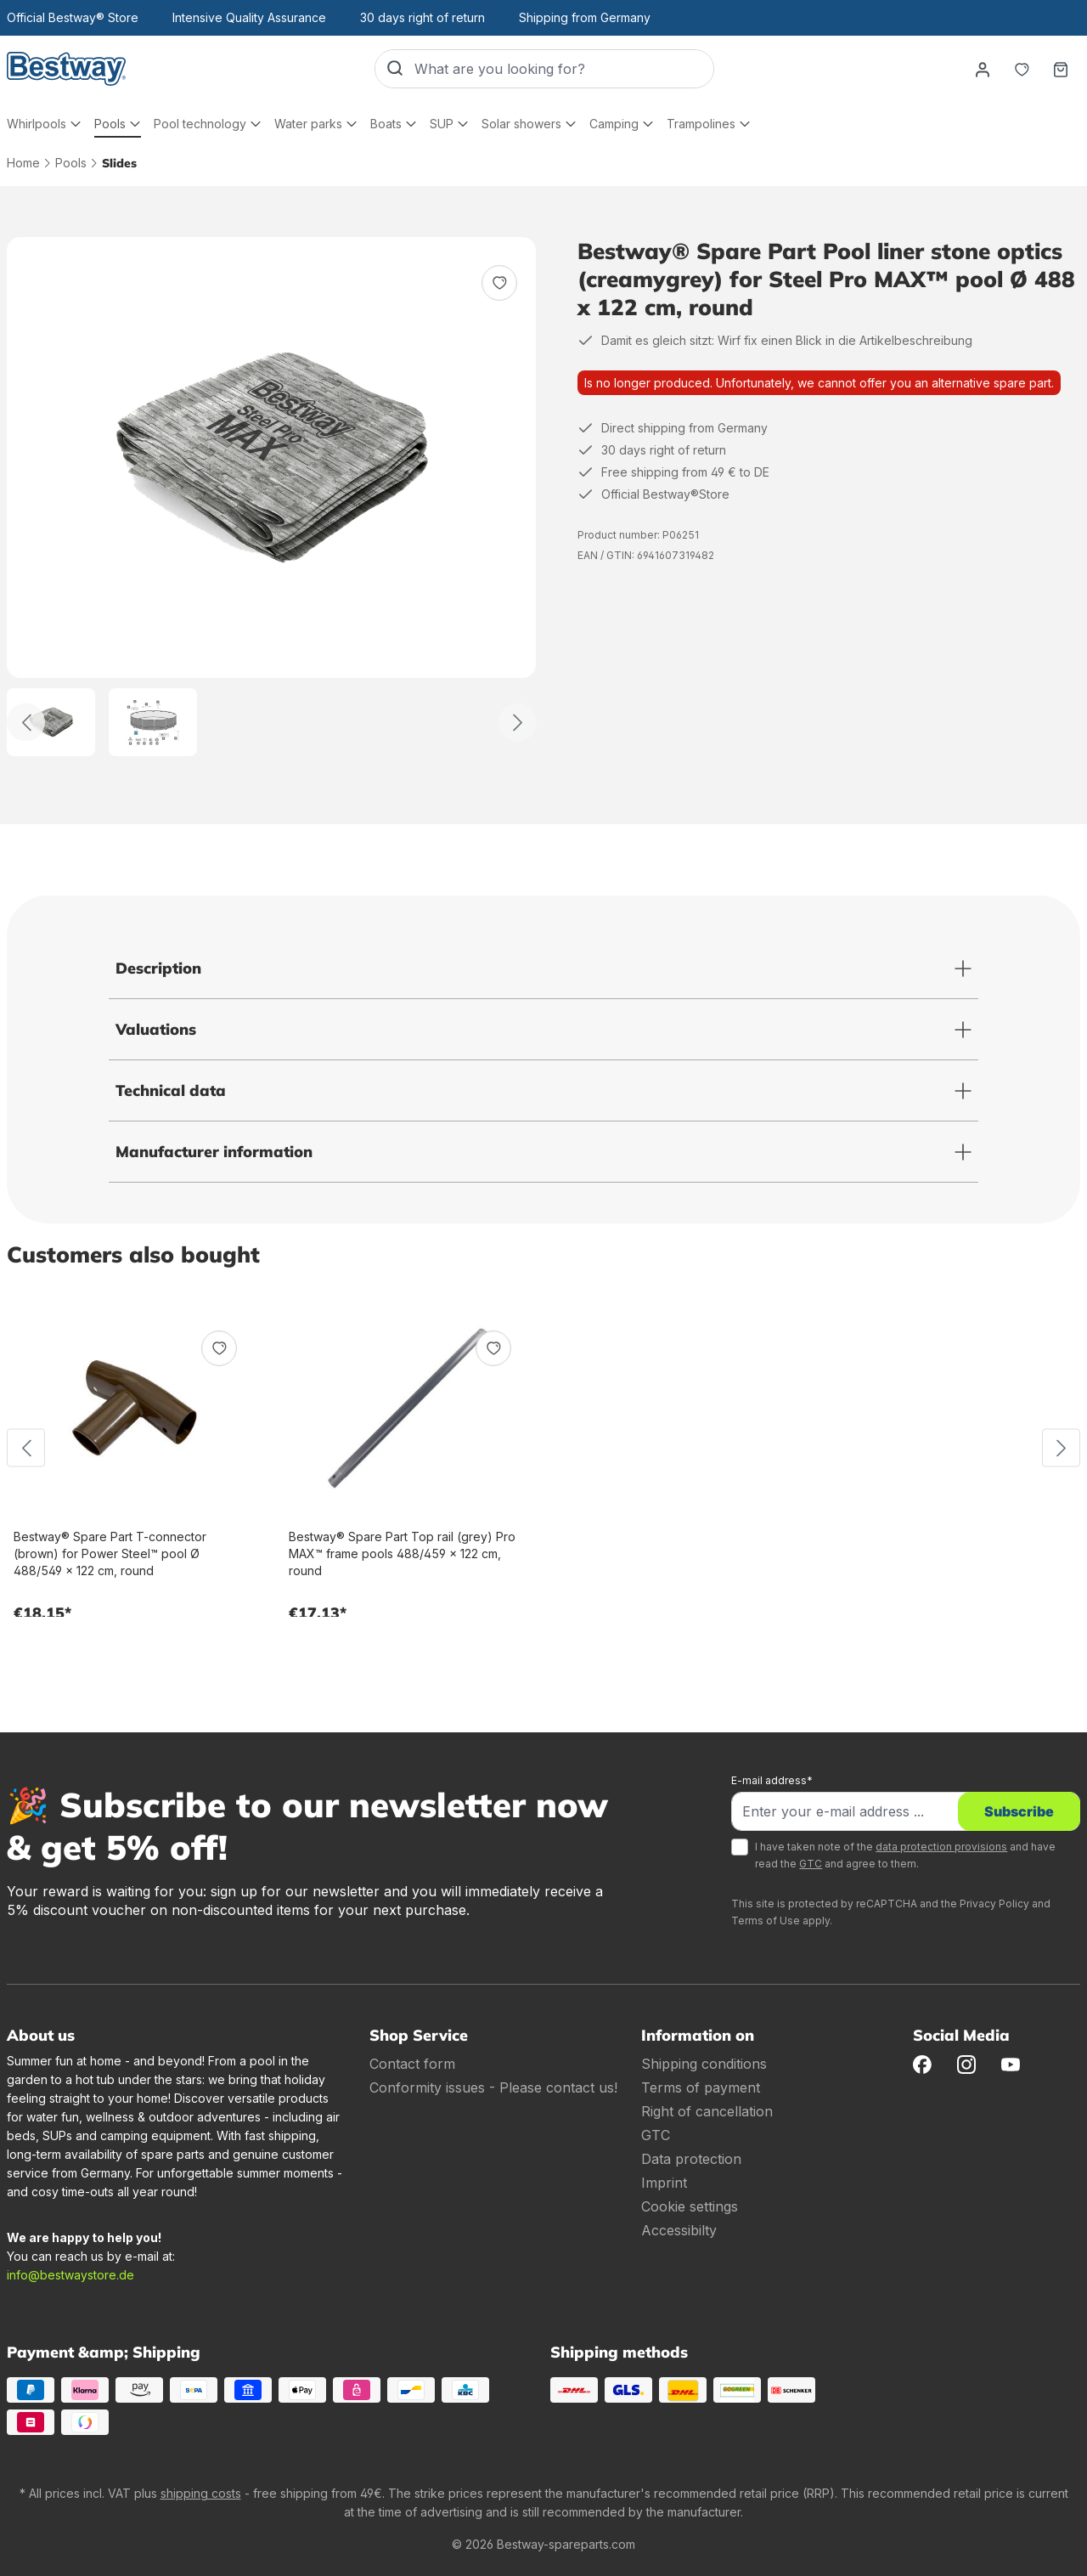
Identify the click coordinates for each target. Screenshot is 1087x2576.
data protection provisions (941, 1846)
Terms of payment (700, 2087)
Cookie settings (689, 2206)
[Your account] (982, 69)
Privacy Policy (994, 1903)
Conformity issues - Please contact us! (493, 2087)
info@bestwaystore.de (70, 2275)
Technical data (170, 1090)
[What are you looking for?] (563, 69)
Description (158, 968)
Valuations (155, 1029)
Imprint (664, 2182)
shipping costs (201, 2493)
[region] (272, 496)
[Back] (26, 722)
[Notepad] (1021, 69)
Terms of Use (765, 1920)
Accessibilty (679, 2230)
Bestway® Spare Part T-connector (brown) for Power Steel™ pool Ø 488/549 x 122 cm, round (110, 1553)
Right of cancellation (707, 2111)
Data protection (691, 2158)
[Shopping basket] (1060, 69)
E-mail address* (772, 1780)
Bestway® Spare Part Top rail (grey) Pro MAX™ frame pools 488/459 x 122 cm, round (402, 1553)
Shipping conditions (704, 2063)
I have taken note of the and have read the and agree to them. (905, 1855)
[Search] (394, 69)
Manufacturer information (214, 1151)
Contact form (412, 2063)
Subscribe (1019, 1811)
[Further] (517, 722)
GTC (810, 1863)
